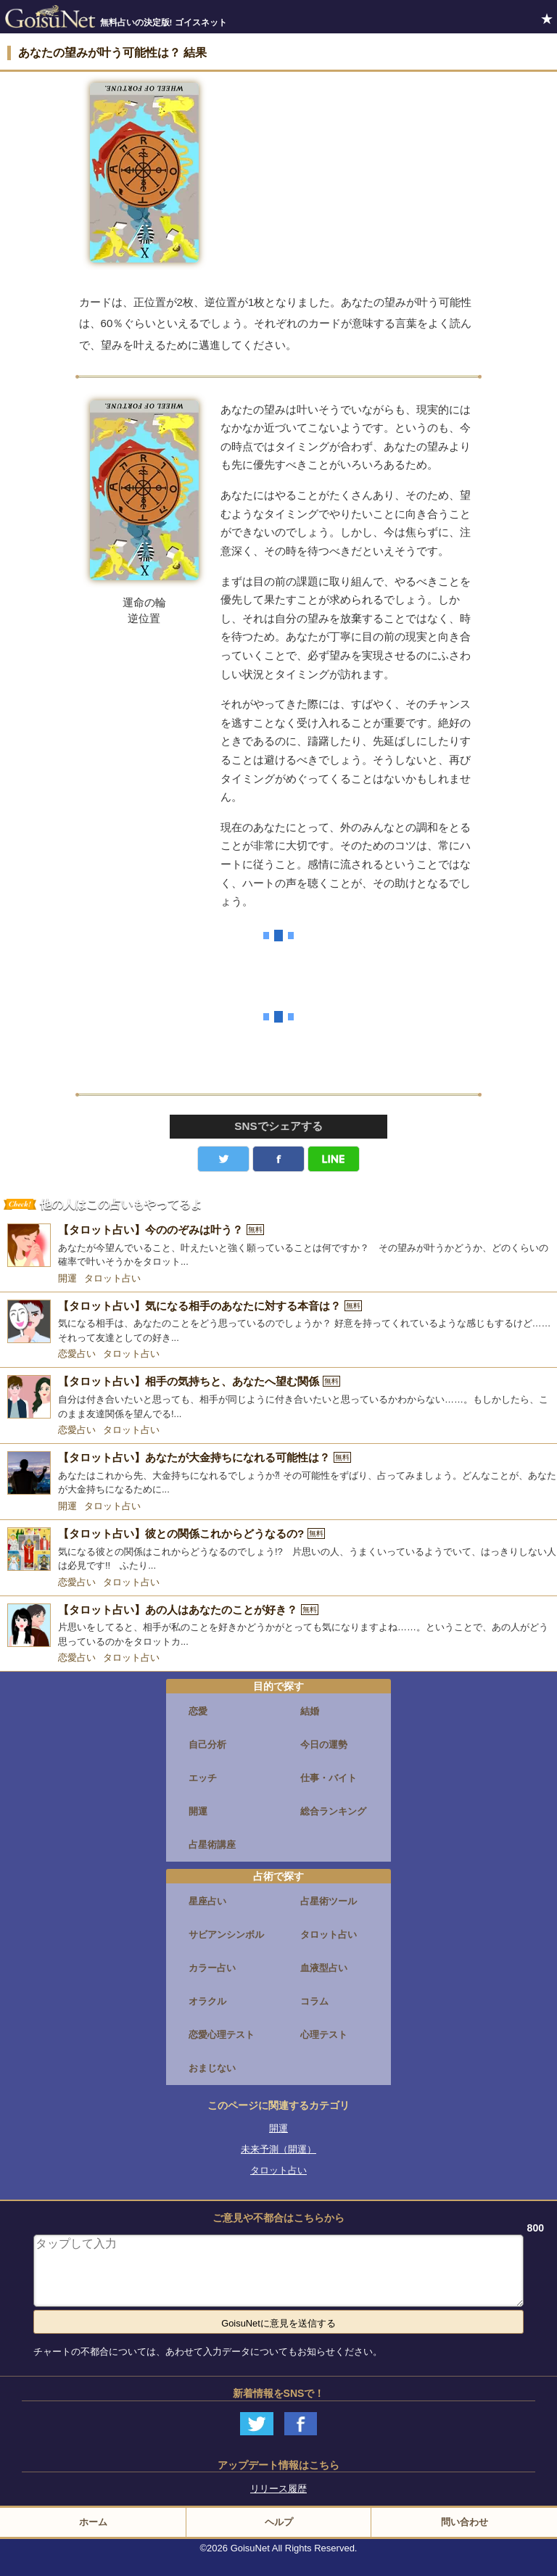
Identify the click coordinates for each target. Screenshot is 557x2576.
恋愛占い (77, 1353)
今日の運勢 (323, 1744)
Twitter (223, 1159)
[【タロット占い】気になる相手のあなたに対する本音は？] (278, 1322)
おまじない (212, 2068)
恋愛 (198, 1711)
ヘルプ (279, 2522)
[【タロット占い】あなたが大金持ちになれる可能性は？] (278, 1474)
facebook (278, 1159)
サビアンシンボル (226, 1934)
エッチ (203, 1777)
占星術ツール (328, 1901)
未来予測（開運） (278, 2149)
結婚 (309, 1711)
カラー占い (212, 1967)
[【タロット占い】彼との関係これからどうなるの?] (278, 1550)
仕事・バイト (328, 1777)
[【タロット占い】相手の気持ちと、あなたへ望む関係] (278, 1398)
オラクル (207, 2001)
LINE (333, 1159)
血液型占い (323, 1967)
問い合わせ (464, 2522)
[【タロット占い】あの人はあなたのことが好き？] (278, 1626)
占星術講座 (212, 1844)
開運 (67, 1278)
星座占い (207, 1901)
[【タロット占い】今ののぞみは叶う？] (278, 1246)
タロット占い (112, 1278)
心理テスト (323, 2034)
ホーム (93, 2522)
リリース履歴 (278, 2488)
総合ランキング (333, 1811)
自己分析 (207, 1744)
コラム (314, 2001)
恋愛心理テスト (222, 2034)
